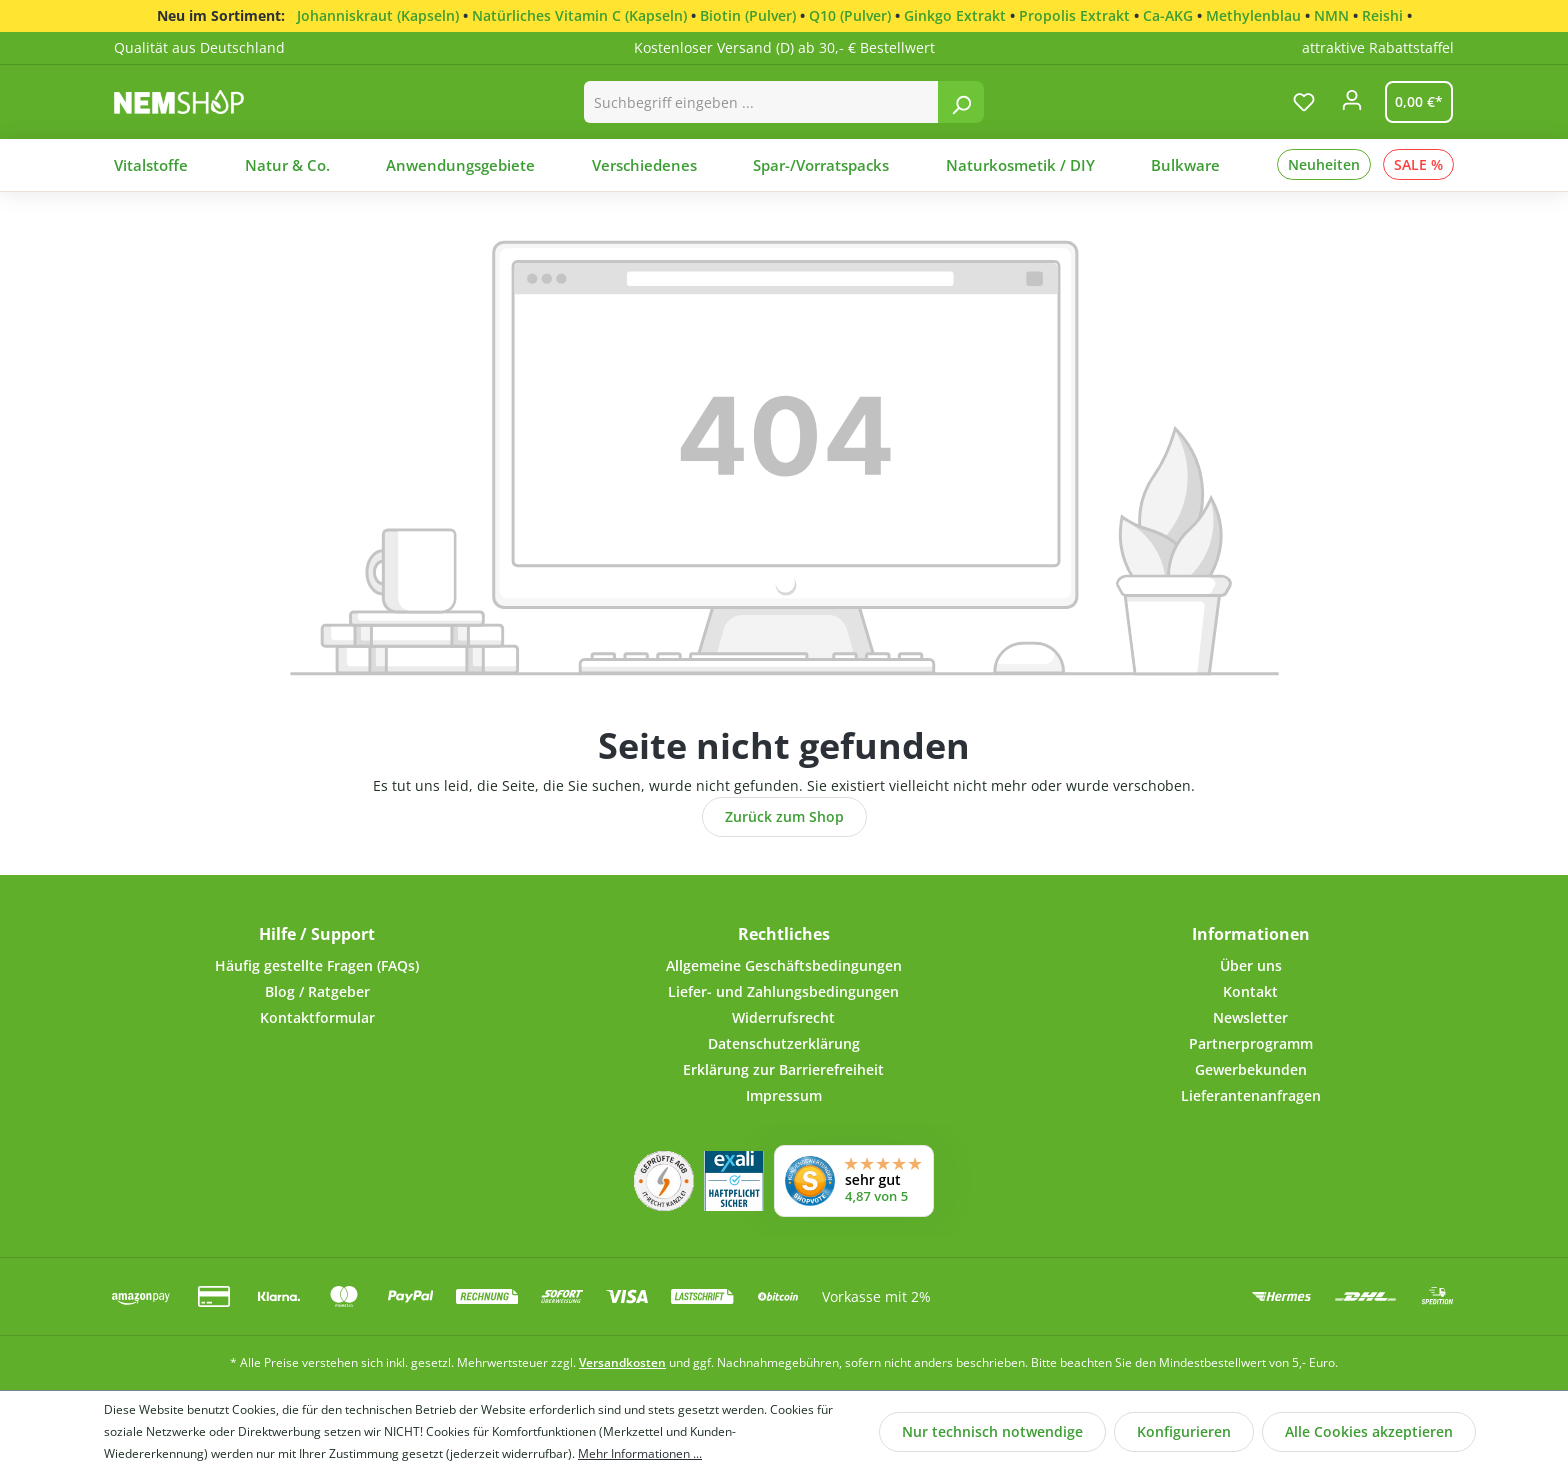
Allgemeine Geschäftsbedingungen (784, 965)
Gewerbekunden (1251, 1069)
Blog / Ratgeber (317, 991)
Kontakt (1250, 991)
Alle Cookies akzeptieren (1369, 1431)
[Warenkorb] (1415, 102)
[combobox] (761, 102)
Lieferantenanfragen (1251, 1095)
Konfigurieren (1184, 1431)
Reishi (1382, 15)
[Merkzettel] (1304, 102)
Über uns (1251, 965)
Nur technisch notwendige (992, 1431)
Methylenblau (1253, 15)
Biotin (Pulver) (748, 15)
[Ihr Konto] (1352, 106)
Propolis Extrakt (1074, 15)
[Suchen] (961, 102)
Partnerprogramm (1251, 1043)
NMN (1331, 15)
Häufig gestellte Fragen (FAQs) (317, 965)
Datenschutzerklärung (784, 1043)
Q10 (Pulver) (850, 15)
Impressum (784, 1095)
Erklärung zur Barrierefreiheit (783, 1069)
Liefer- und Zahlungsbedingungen (783, 991)
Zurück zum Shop (784, 816)
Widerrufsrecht (783, 1017)
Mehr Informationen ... (640, 1453)
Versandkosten (622, 1362)
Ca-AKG (1168, 15)
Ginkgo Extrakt (955, 15)
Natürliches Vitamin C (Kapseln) (579, 15)
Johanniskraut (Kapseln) (378, 15)
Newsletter (1250, 1017)
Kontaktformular (317, 1017)
